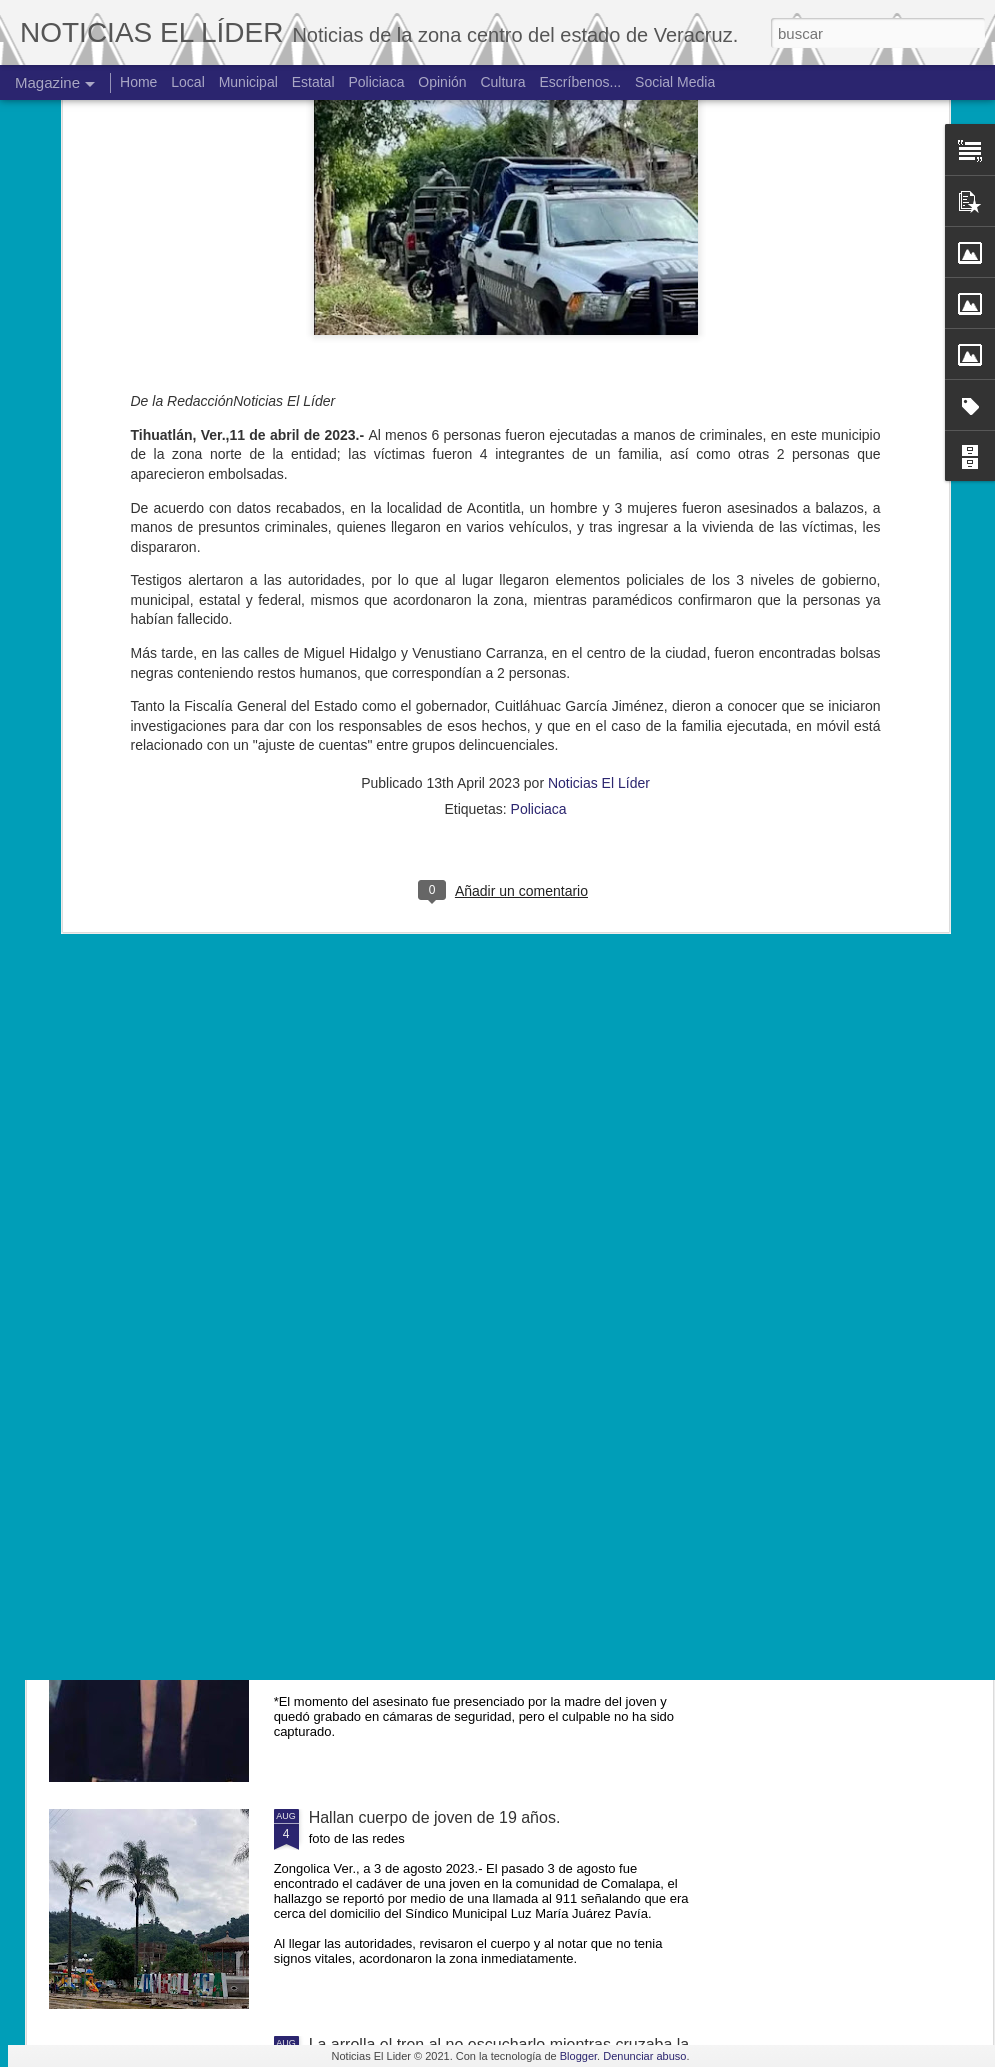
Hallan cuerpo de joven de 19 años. (435, 1817)
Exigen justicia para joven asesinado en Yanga (474, 1590)
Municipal (248, 82)
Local (187, 82)
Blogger (578, 2056)
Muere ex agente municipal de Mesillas (447, 1363)
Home (138, 82)
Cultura (502, 82)
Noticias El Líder (599, 471)
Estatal (313, 82)
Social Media (675, 82)
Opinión (442, 82)
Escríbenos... (581, 82)
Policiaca (539, 497)
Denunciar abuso (644, 2056)
